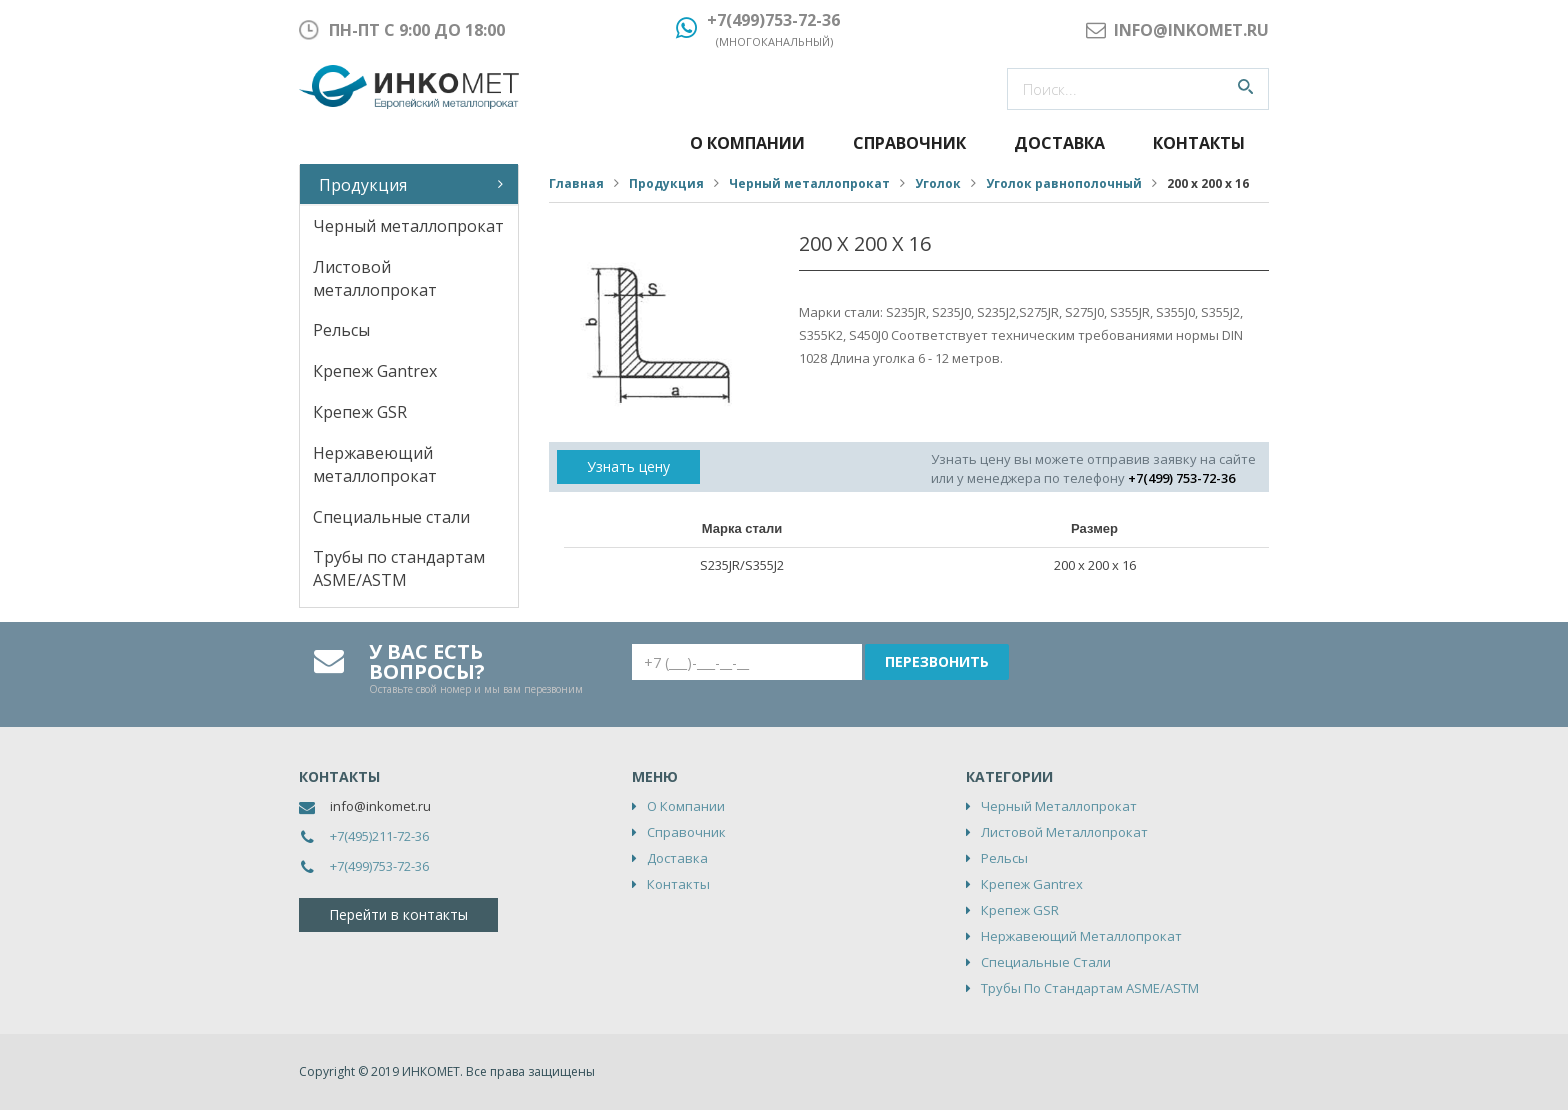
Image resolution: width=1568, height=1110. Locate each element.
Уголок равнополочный (1064, 183)
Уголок (938, 183)
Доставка (1059, 143)
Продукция (363, 185)
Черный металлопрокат (408, 226)
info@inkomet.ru (380, 806)
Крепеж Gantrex (375, 371)
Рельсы (341, 330)
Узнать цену (628, 466)
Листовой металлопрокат (375, 278)
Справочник (909, 143)
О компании (747, 143)
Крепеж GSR (360, 412)
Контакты (1199, 143)
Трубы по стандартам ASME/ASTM (399, 568)
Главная (576, 183)
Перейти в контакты (398, 914)
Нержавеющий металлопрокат (375, 464)
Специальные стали (391, 517)
